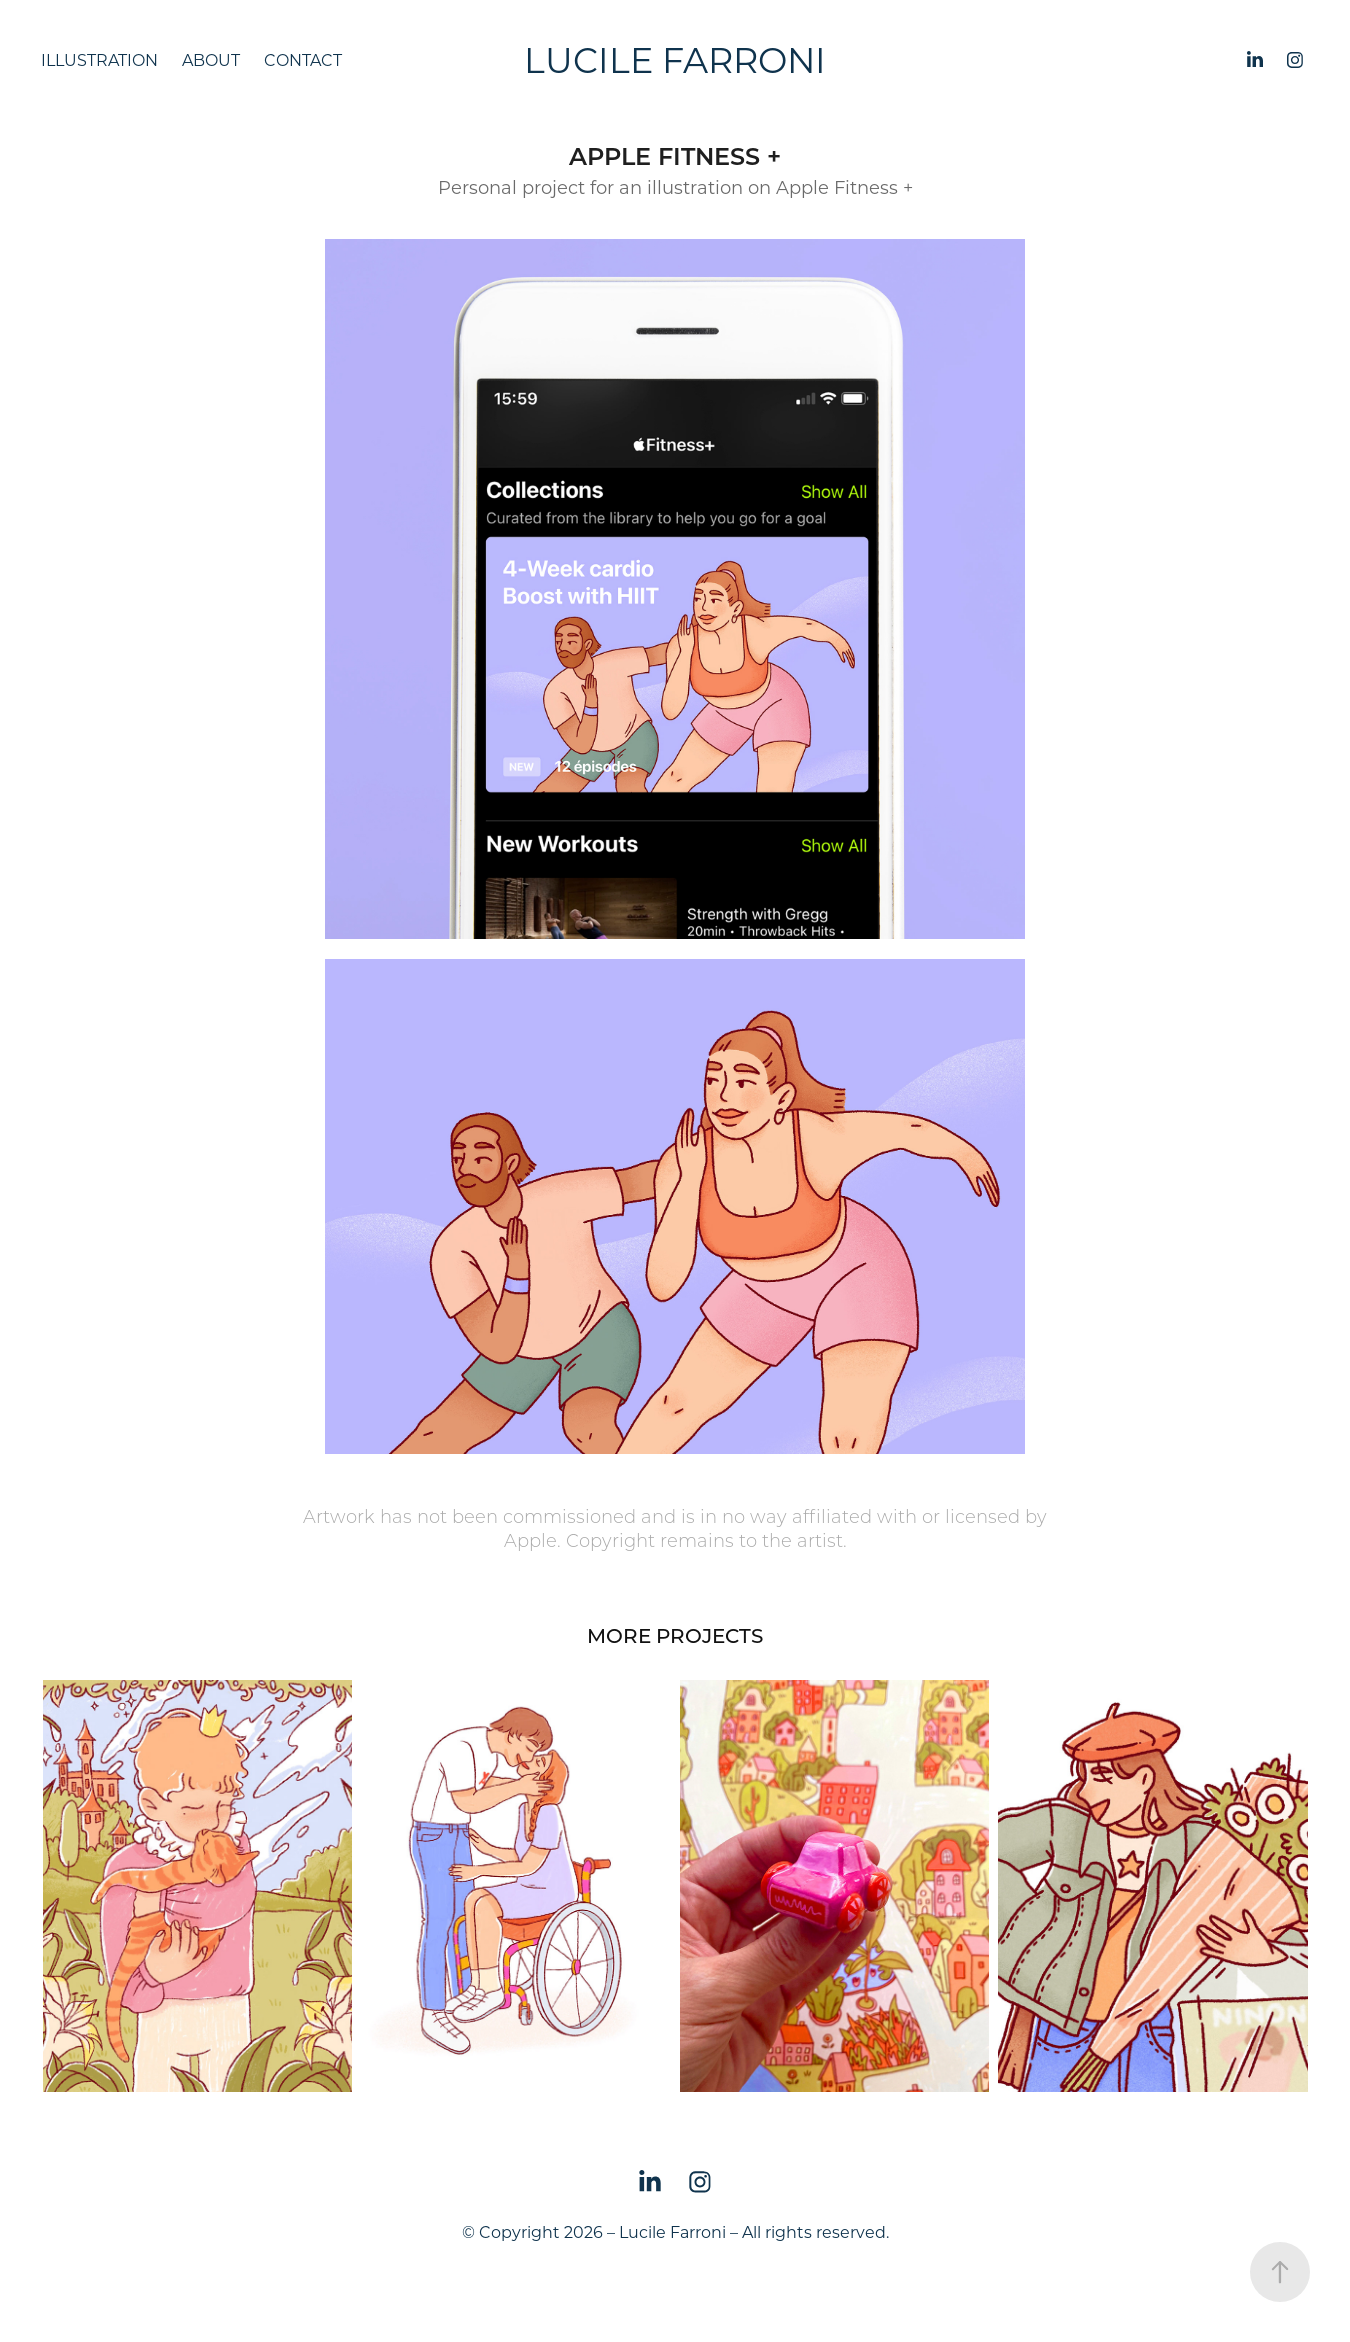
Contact (303, 59)
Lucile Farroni (675, 59)
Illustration (99, 59)
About (211, 59)
